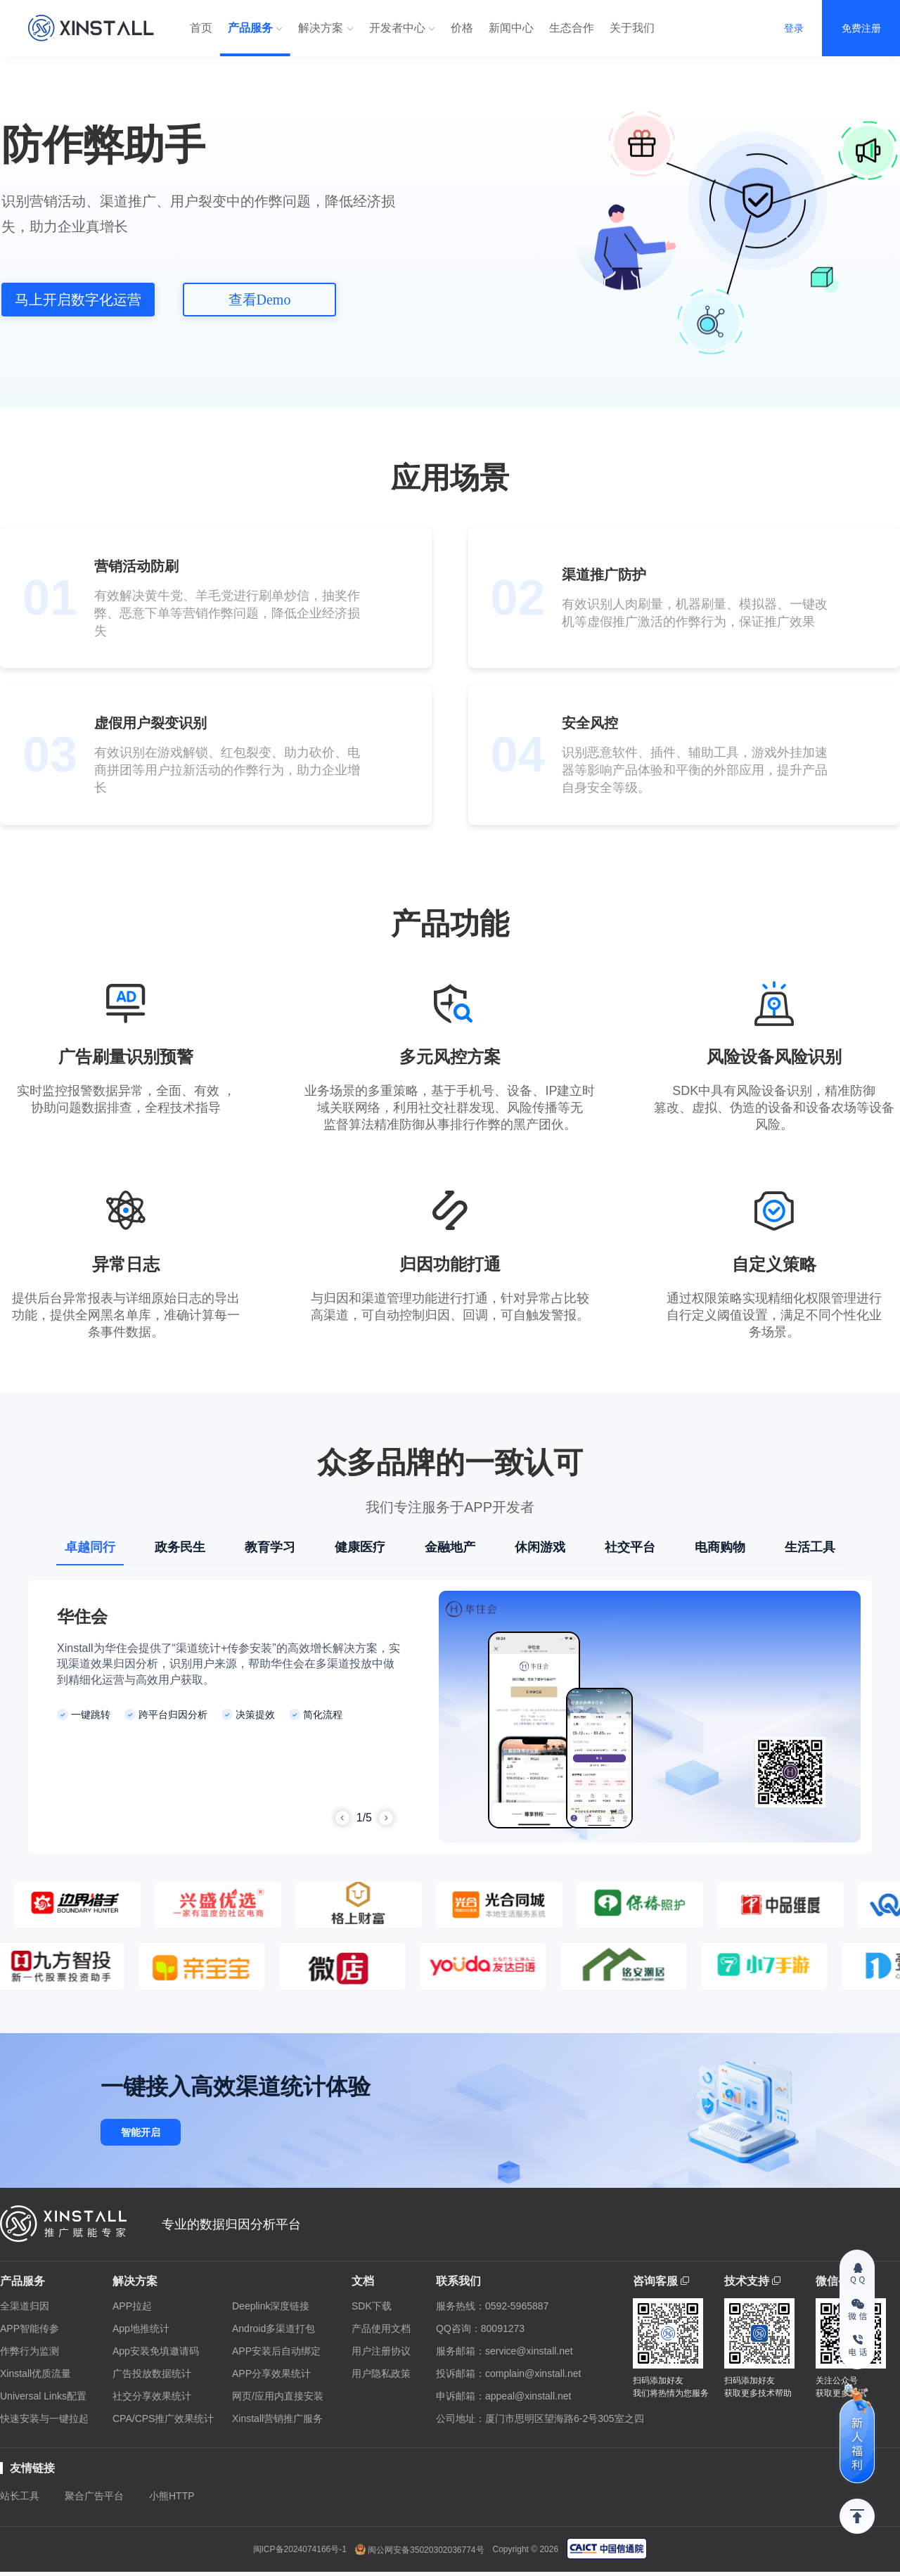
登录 (794, 28)
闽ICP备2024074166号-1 (300, 2549)
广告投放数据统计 (151, 2373)
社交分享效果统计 (151, 2396)
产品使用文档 (381, 2328)
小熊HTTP (172, 2495)
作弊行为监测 (29, 2351)
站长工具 (19, 2495)
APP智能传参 (29, 2328)
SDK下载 (372, 2306)
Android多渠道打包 (273, 2328)
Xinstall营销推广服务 (277, 2418)
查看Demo (260, 299)
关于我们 (632, 28)
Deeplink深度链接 (270, 2306)
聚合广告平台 (94, 2495)
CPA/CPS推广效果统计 (163, 2418)
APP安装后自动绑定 (276, 2351)
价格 (462, 28)
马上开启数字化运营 (78, 299)
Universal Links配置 (43, 2396)
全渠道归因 (24, 2306)
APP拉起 (132, 2306)
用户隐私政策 (381, 2373)
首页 (201, 28)
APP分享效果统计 (271, 2373)
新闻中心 (511, 28)
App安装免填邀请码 (155, 2351)
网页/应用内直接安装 (277, 2396)
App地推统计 (140, 2328)
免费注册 (861, 28)
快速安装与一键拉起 (44, 2418)
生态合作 (571, 28)
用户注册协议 (381, 2351)
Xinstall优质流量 (35, 2373)
